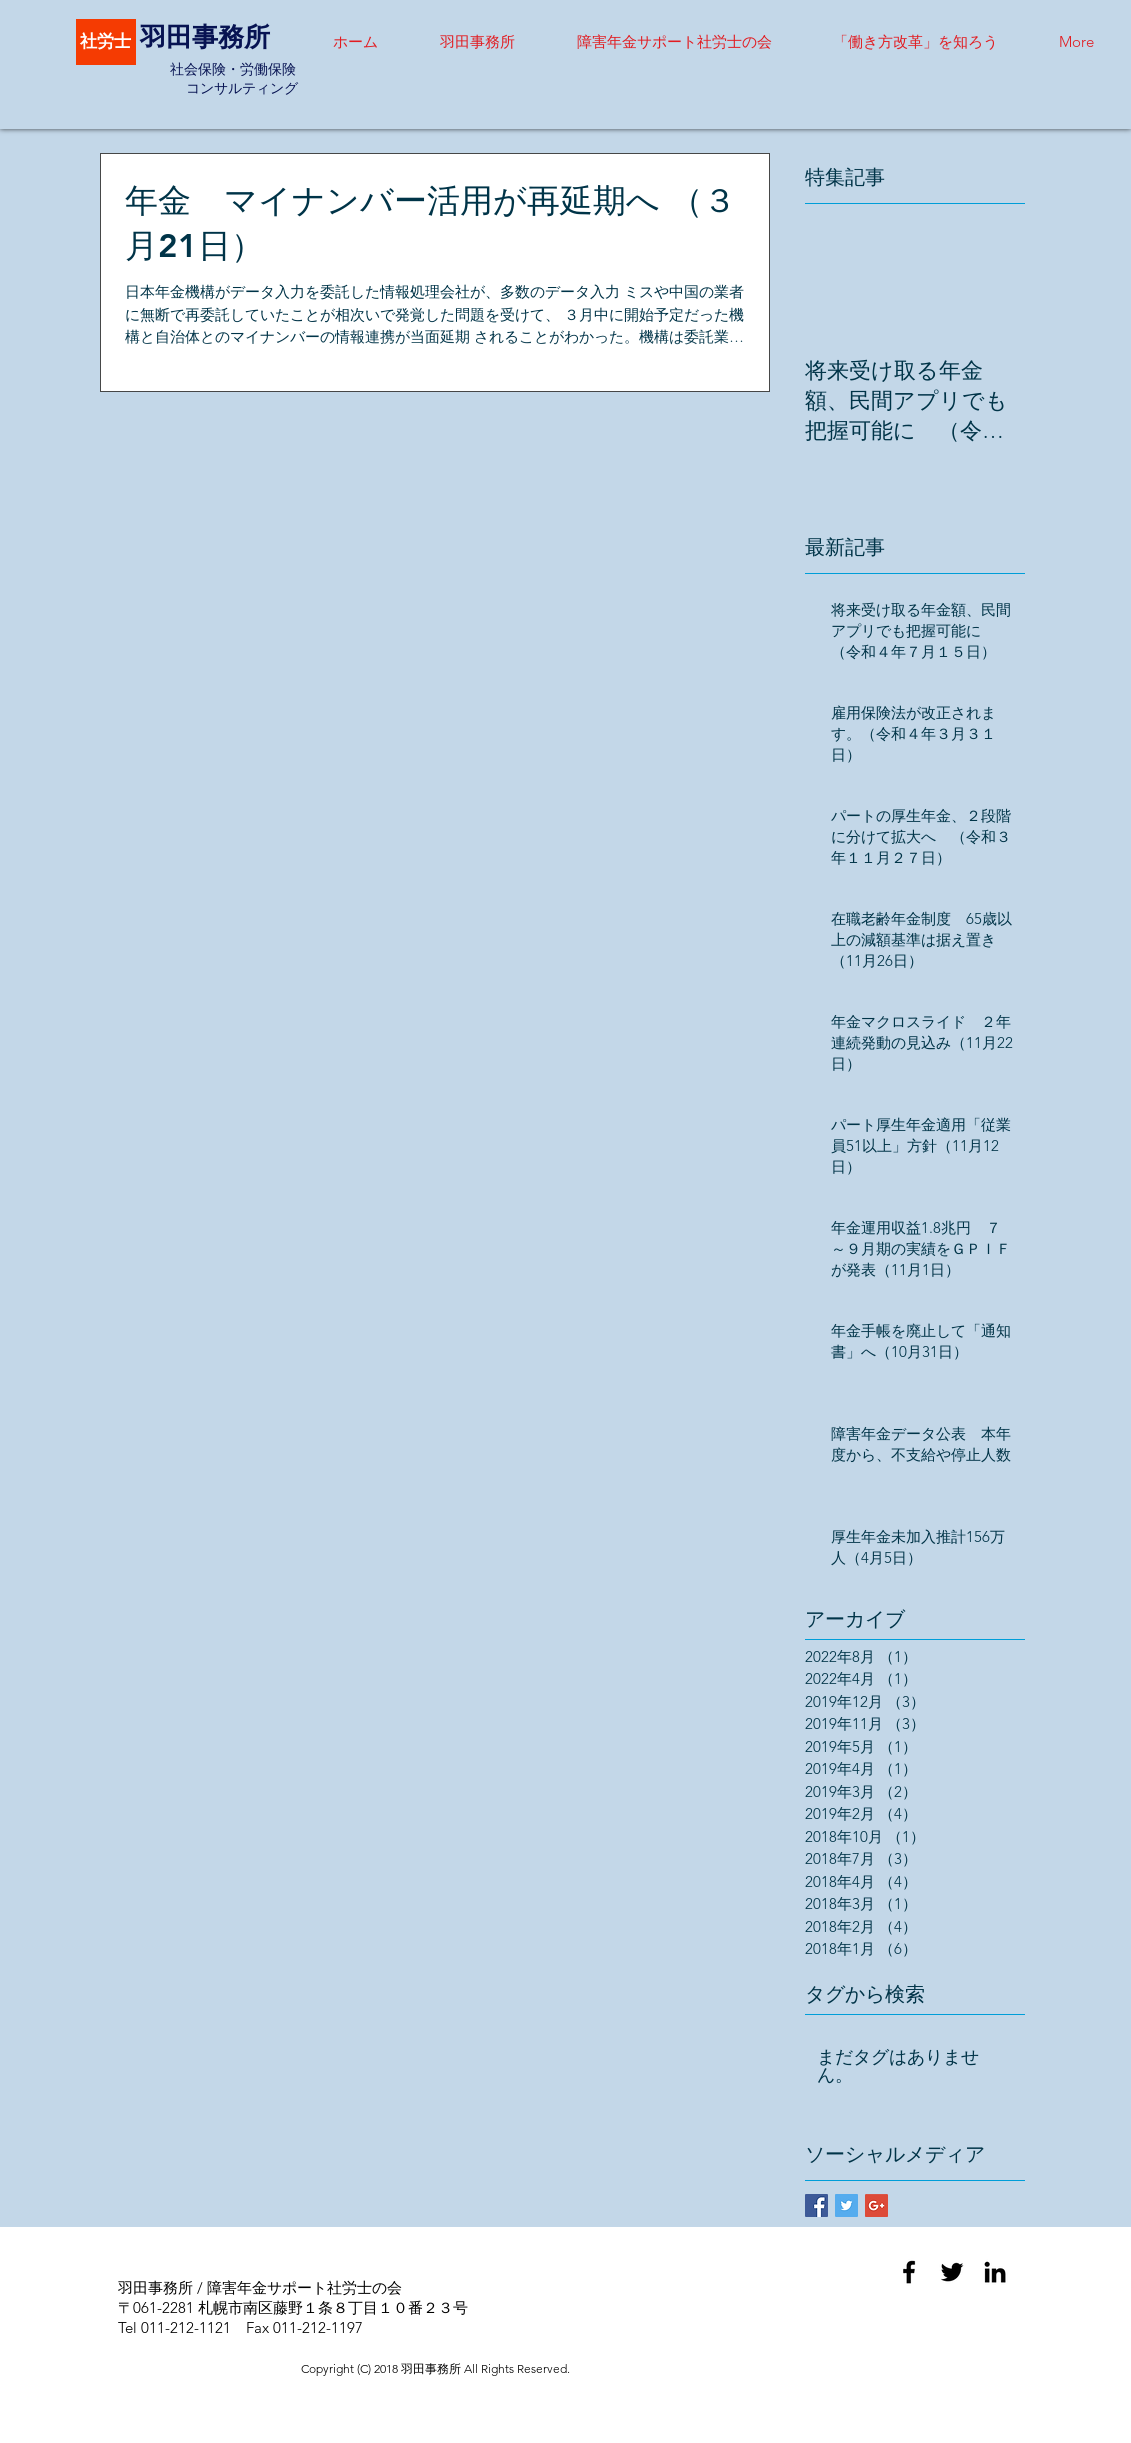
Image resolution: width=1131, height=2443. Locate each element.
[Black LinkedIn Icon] (995, 2272)
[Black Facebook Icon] (909, 2272)
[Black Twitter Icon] (952, 2272)
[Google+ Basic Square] (876, 2205)
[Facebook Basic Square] (816, 2205)
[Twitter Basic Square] (846, 2205)
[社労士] (106, 42)
